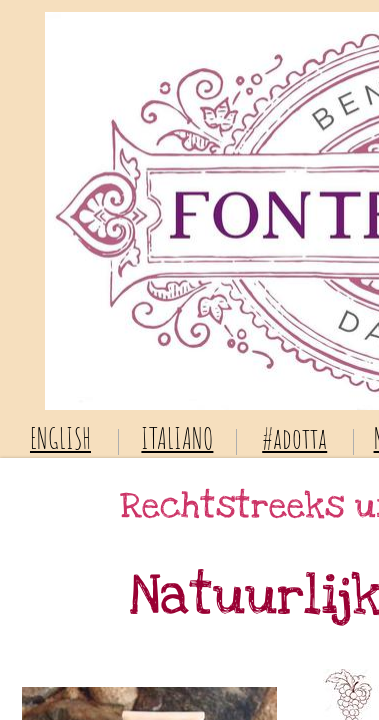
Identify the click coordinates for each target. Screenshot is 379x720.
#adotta (294, 438)
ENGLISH (60, 438)
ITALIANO (177, 438)
